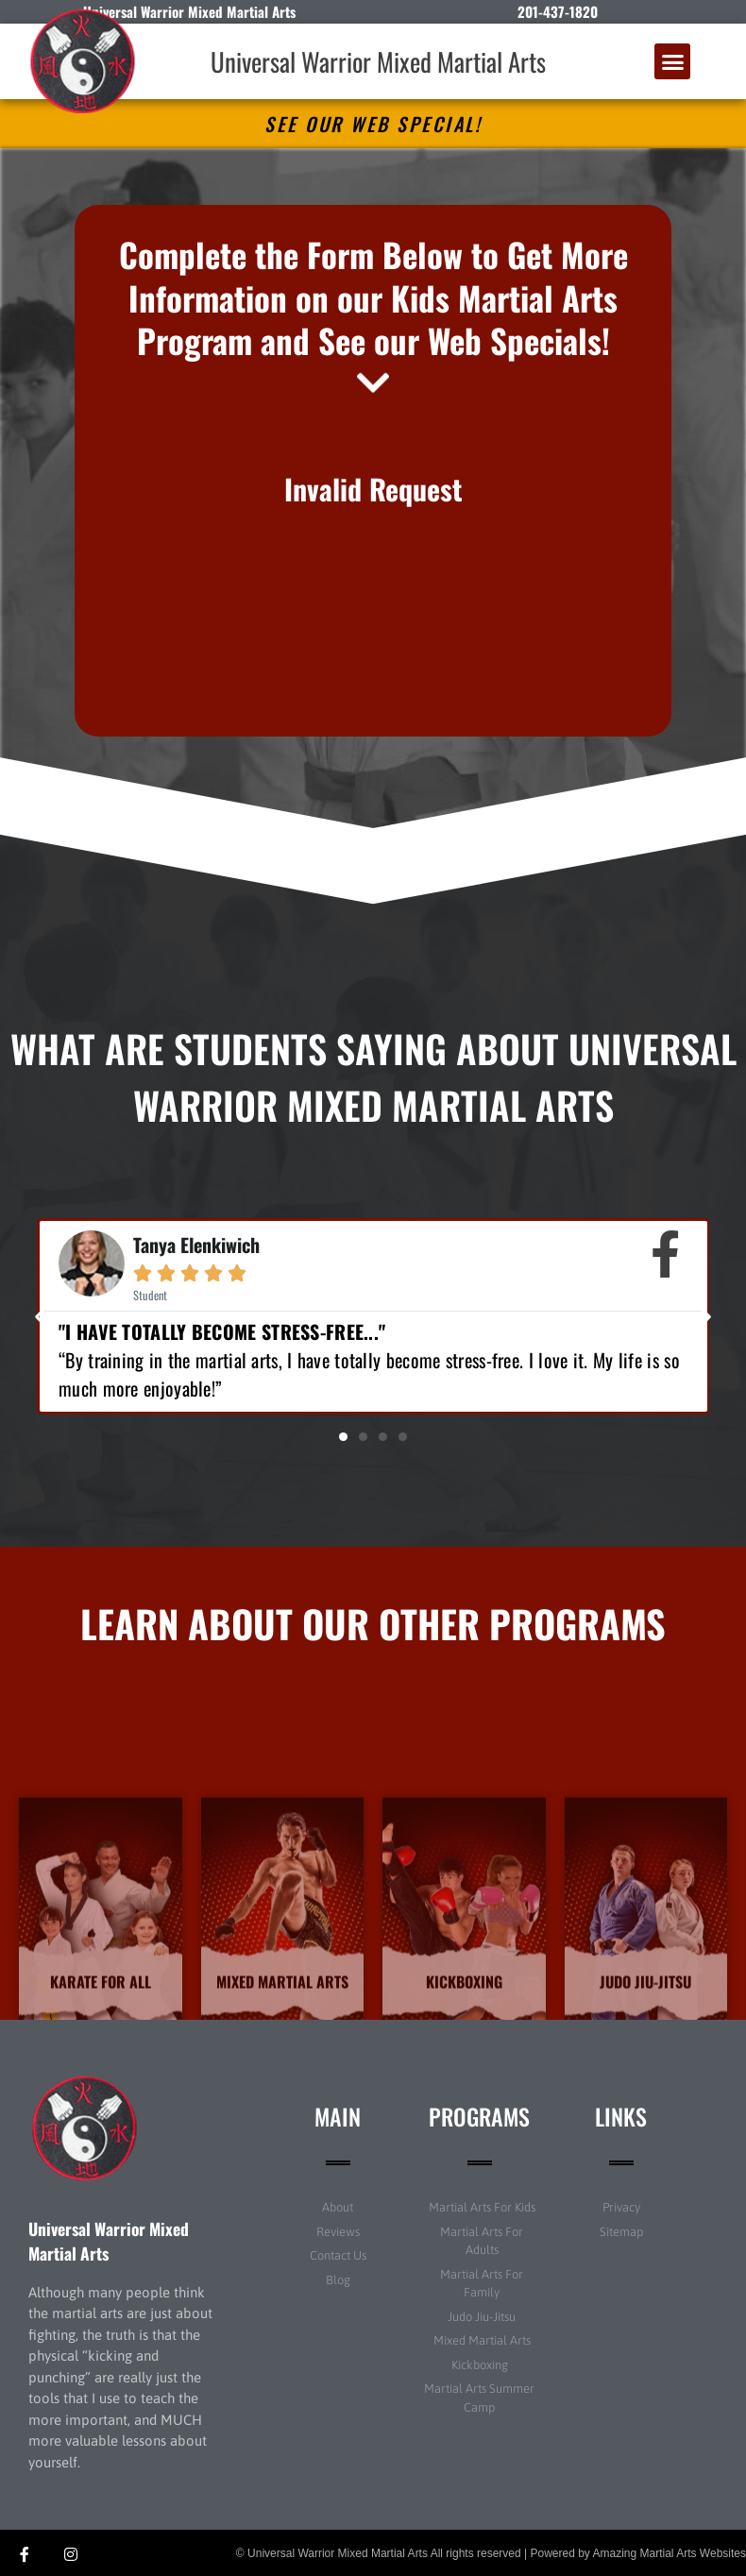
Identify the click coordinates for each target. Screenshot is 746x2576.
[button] (672, 61)
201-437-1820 (557, 11)
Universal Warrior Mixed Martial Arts (378, 61)
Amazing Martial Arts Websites (670, 2553)
